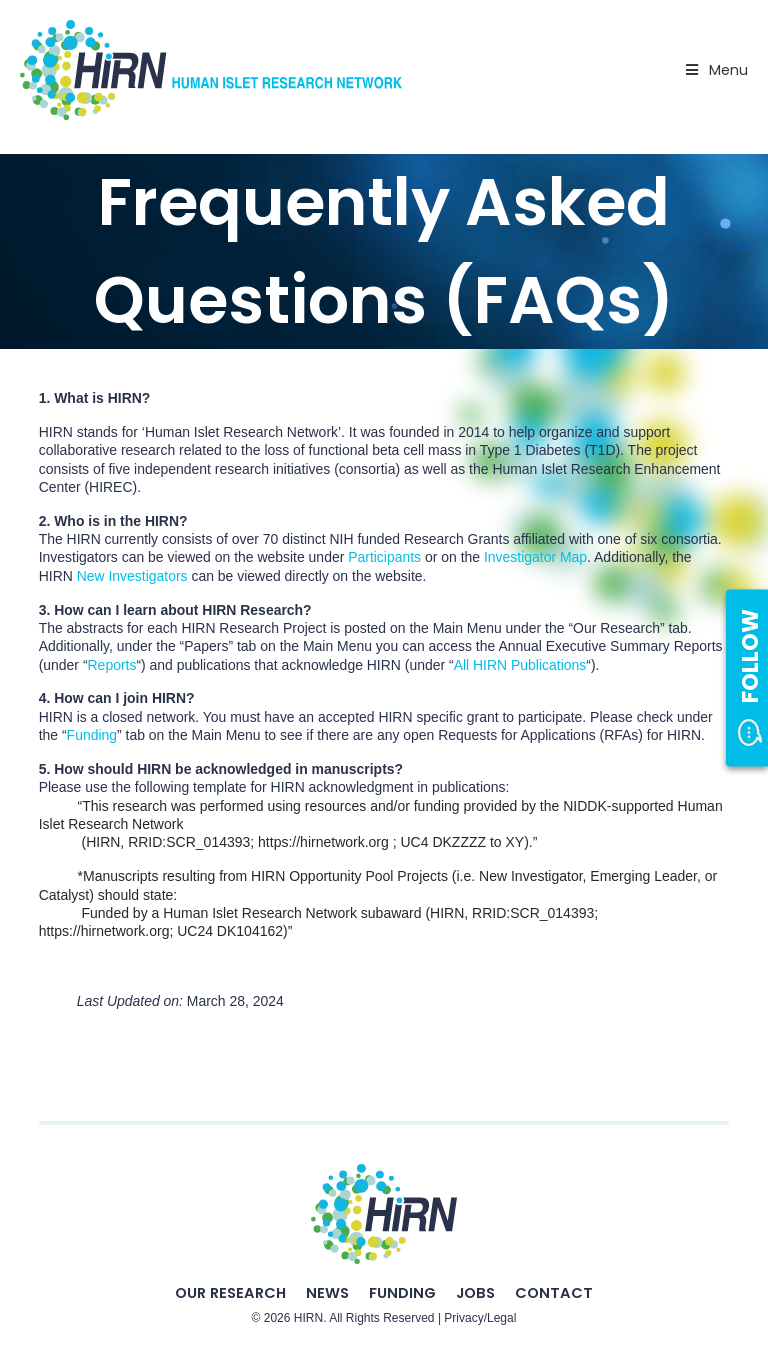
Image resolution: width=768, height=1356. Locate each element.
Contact (554, 1293)
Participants (384, 557)
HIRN (308, 1318)
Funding (92, 735)
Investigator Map (535, 557)
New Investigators (132, 576)
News (327, 1293)
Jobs (475, 1293)
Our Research (230, 1293)
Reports (112, 665)
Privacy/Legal (480, 1318)
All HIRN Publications (520, 665)
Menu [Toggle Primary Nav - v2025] (715, 70)
